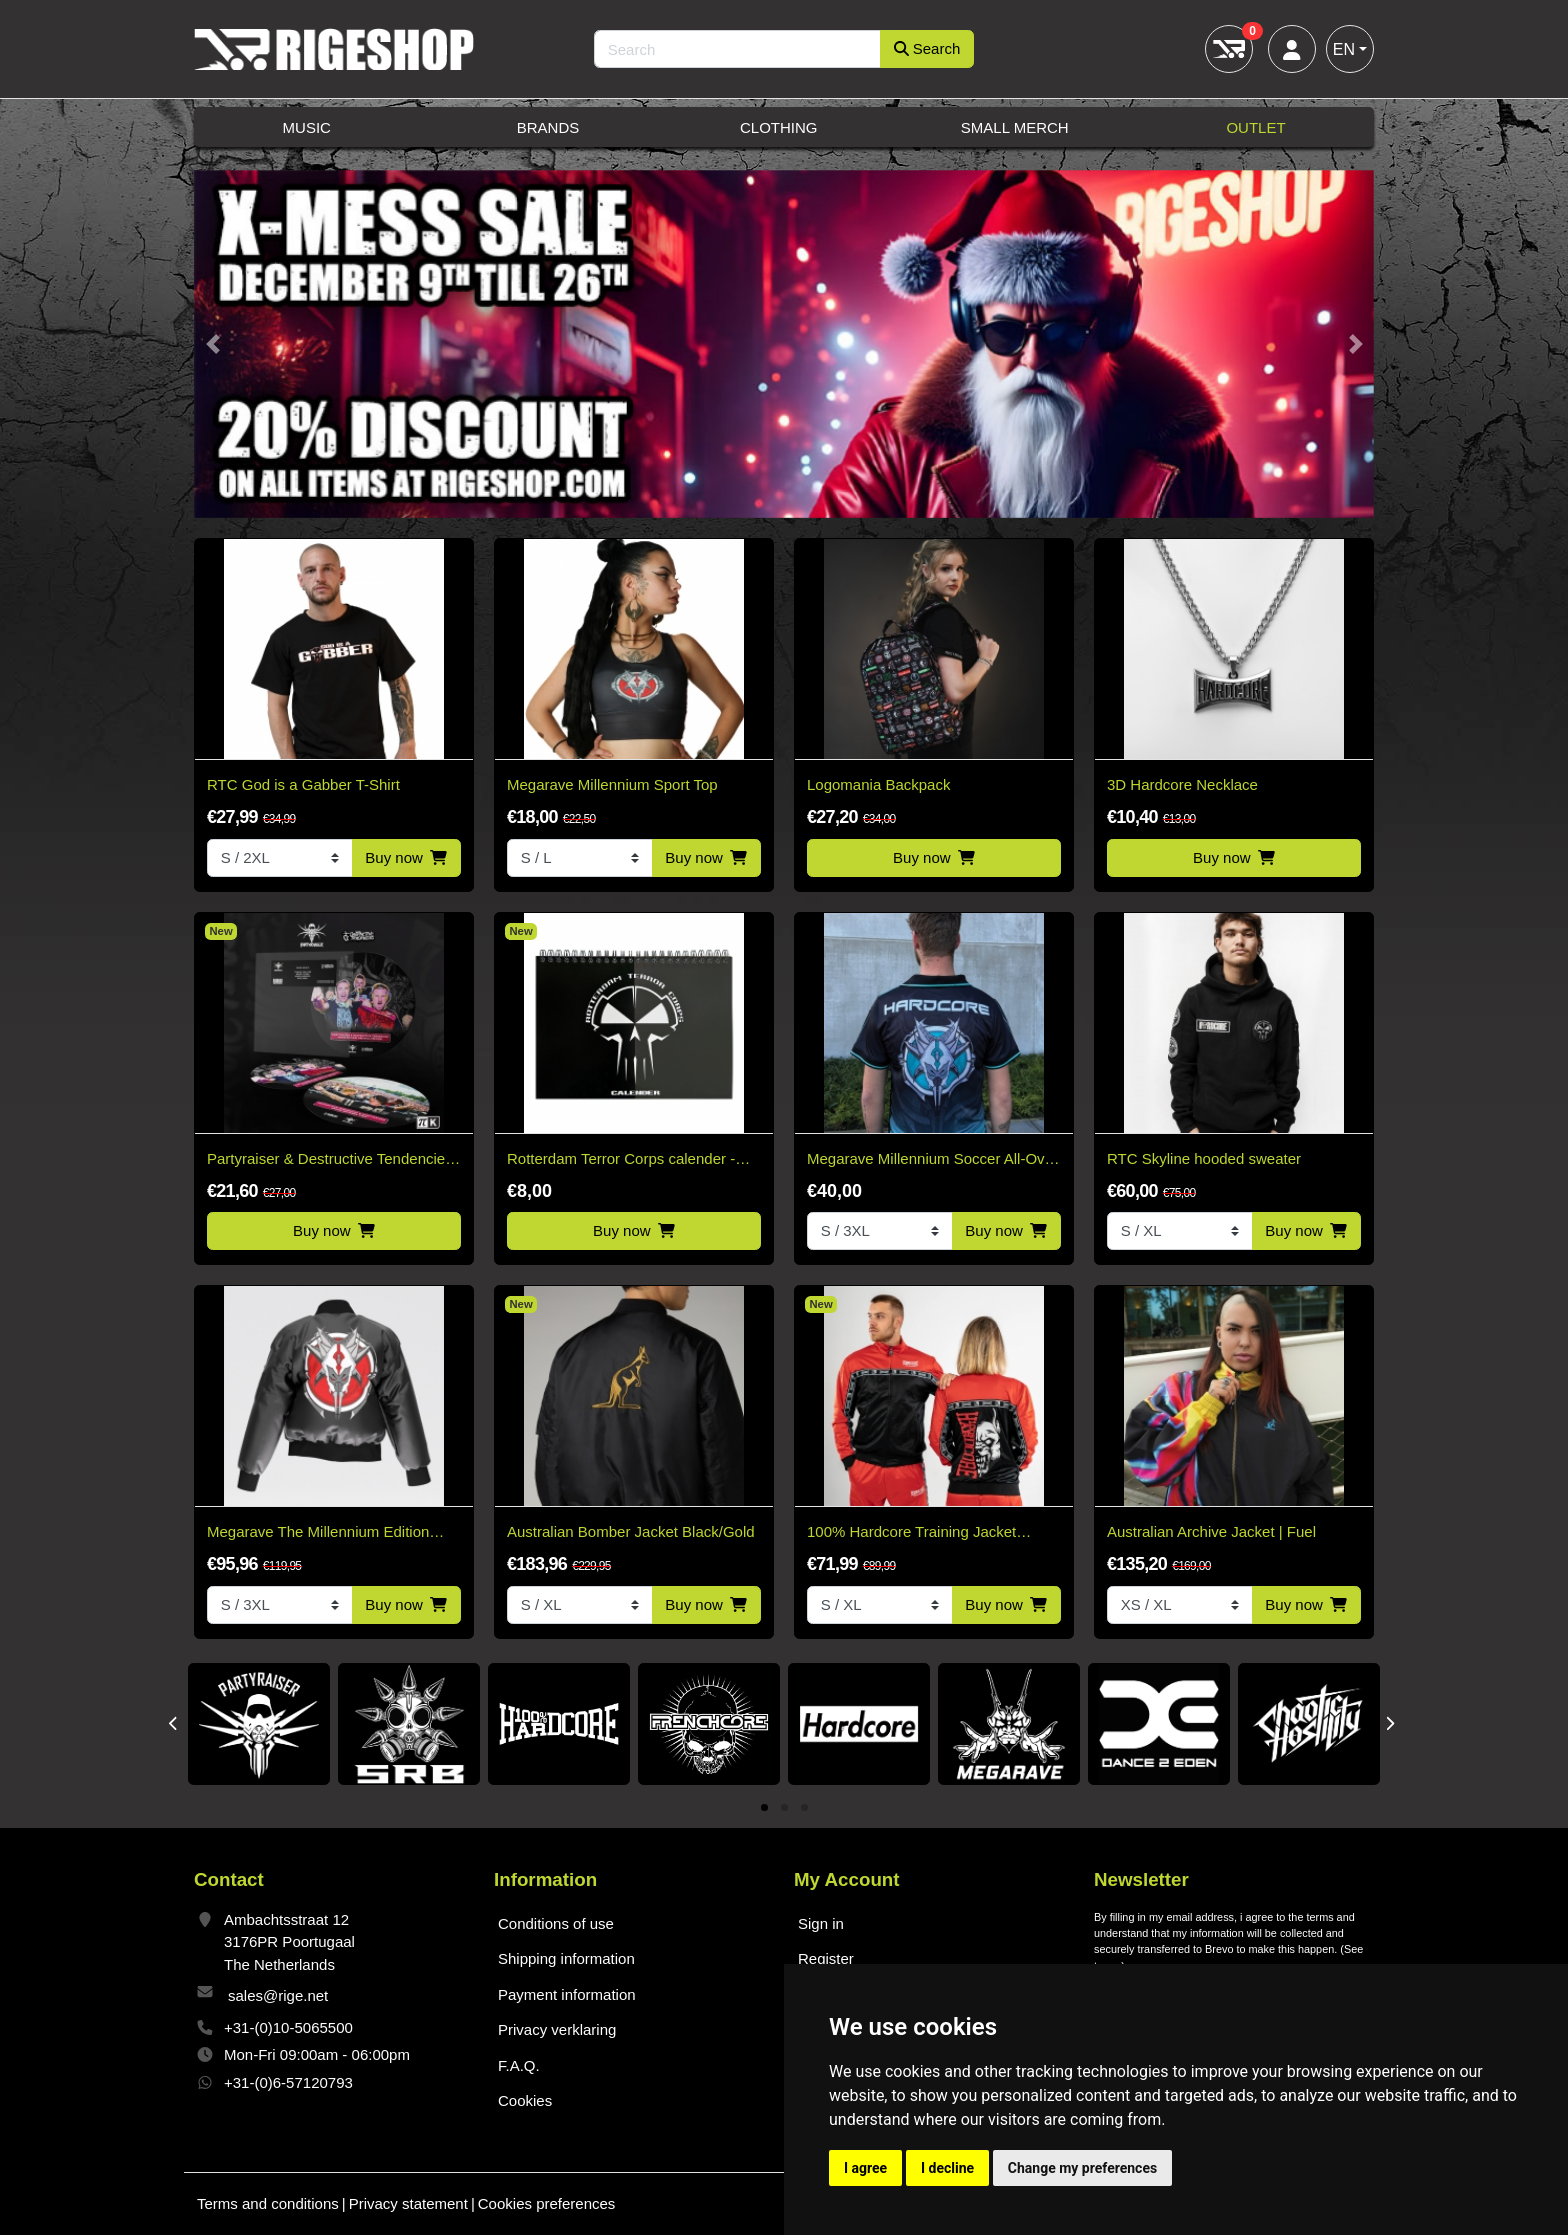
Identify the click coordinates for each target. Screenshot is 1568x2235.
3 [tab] (804, 1808)
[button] (212, 344)
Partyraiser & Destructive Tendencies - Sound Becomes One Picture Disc (330, 1160)
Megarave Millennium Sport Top (612, 784)
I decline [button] (947, 2168)
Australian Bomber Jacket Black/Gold (631, 1531)
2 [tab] (784, 1808)
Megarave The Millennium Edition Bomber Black (318, 1533)
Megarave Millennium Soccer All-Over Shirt (932, 1160)
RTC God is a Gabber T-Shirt (303, 784)
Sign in (821, 1923)
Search (927, 48)
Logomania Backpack (878, 784)
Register (826, 1958)
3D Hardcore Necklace (1182, 784)
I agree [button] (865, 2168)
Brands (548, 127)
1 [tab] (764, 1808)
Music (307, 127)
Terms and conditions (268, 2203)
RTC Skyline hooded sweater (1204, 1158)
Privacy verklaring (557, 2029)
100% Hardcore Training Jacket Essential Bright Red (911, 1533)
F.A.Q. (519, 2065)
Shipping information (566, 1958)
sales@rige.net (278, 1995)
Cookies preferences (547, 2203)
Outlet (1255, 127)
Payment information (567, 1994)
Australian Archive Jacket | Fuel (1211, 1531)
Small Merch (1015, 127)
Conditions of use (556, 1923)
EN (1344, 49)
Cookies (525, 2100)
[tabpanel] (259, 1724)
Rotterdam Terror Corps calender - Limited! (621, 1160)
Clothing (779, 127)
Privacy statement (408, 2203)
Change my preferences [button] (1082, 2168)
